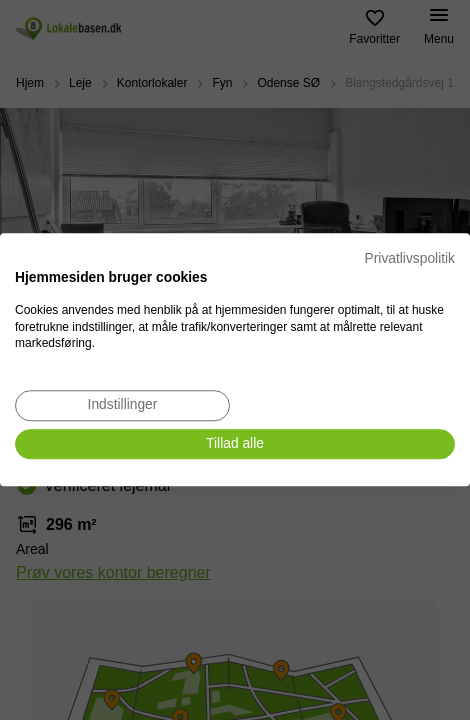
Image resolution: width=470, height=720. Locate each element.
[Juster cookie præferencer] (122, 405)
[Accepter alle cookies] (235, 444)
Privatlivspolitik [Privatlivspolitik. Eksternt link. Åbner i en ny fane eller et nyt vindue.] (410, 258)
